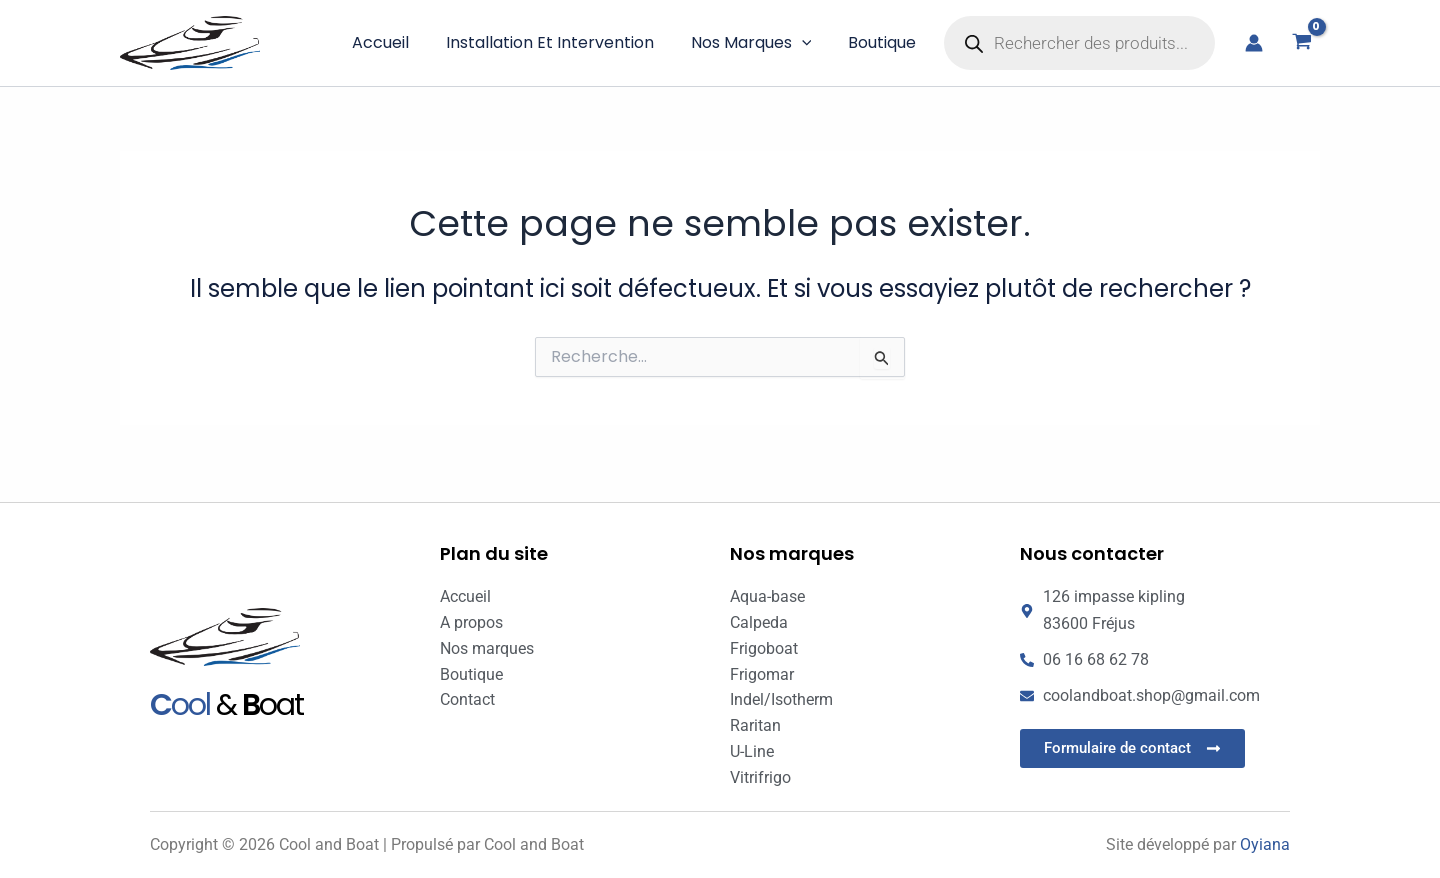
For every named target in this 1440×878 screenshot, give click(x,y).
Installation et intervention (562, 42)
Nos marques (758, 43)
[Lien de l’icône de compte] (1254, 43)
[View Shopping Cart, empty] (1301, 43)
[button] (809, 43)
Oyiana (1265, 844)
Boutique (884, 42)
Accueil (397, 42)
